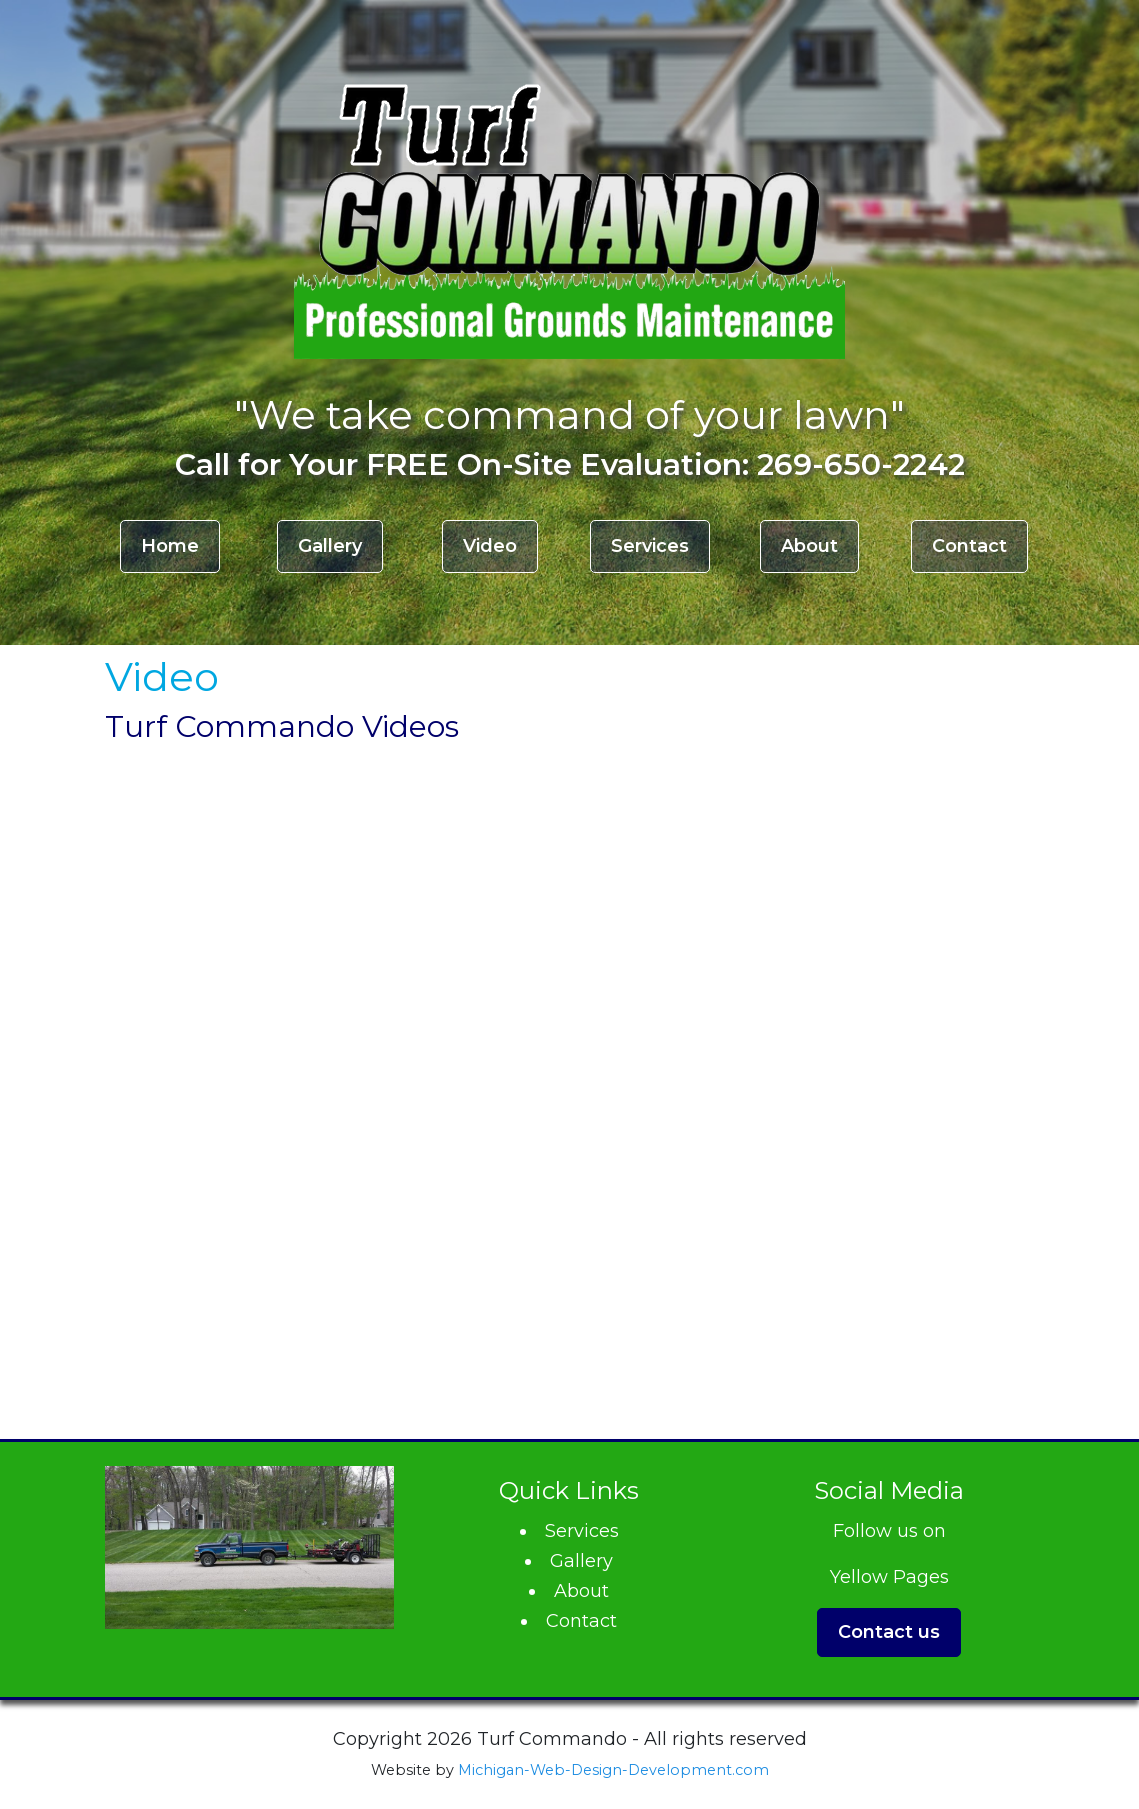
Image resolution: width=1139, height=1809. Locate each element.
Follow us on (889, 1531)
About (809, 546)
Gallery (330, 546)
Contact (969, 546)
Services (650, 546)
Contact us (889, 1632)
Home (170, 546)
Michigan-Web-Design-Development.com (613, 1770)
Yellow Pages (889, 1577)
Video (490, 546)
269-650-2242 (861, 464)
